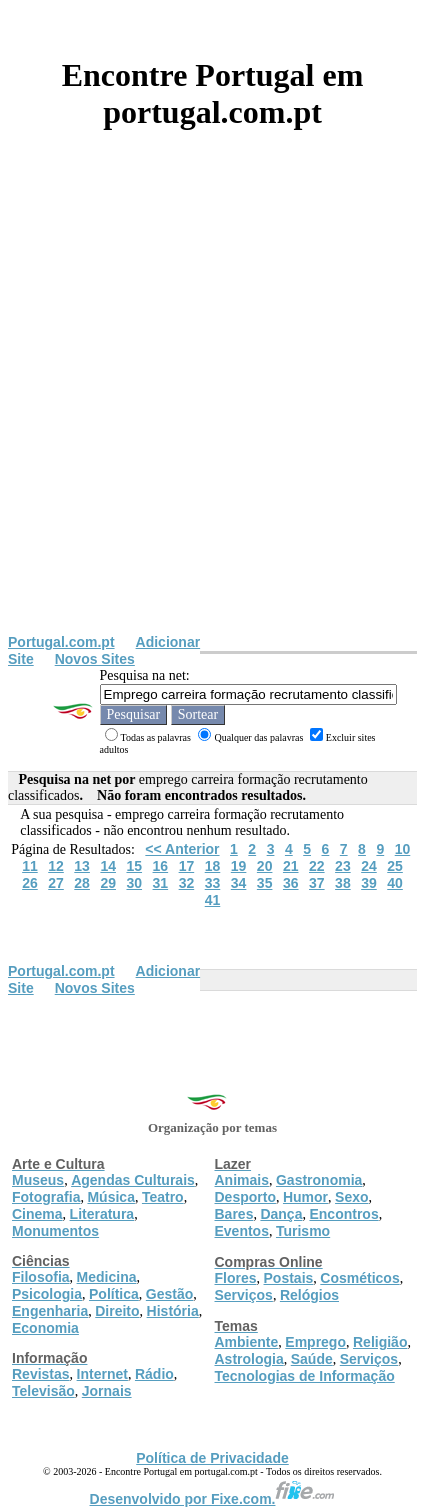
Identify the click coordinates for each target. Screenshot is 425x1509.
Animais (242, 1180)
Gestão (169, 1294)
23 (343, 866)
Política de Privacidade (212, 1458)
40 (395, 883)
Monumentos (55, 1231)
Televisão (43, 1391)
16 (161, 866)
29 (108, 883)
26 (30, 883)
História (173, 1311)
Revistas (41, 1374)
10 (403, 849)
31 (161, 883)
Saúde (312, 1359)
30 (134, 883)
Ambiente (247, 1342)
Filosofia (41, 1277)
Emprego (315, 1342)
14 (108, 866)
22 (317, 866)
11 (30, 866)
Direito (117, 1311)
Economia (45, 1328)
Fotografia (46, 1197)
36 (291, 883)
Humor (305, 1197)
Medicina (107, 1277)
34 (239, 883)
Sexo (351, 1197)
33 (213, 883)
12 (56, 866)
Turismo (303, 1231)
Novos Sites (95, 659)
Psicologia (47, 1294)
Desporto (245, 1197)
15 (134, 866)
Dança (281, 1214)
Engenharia (50, 1311)
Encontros (343, 1214)
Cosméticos (359, 1278)
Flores (236, 1278)
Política (114, 1294)
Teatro (163, 1197)
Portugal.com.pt (61, 642)
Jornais (107, 1391)
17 (187, 866)
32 (187, 883)
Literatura (102, 1214)
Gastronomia (319, 1180)
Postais (289, 1278)
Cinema (37, 1214)
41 (213, 900)
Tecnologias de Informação (305, 1376)
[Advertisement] (212, 411)
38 (343, 883)
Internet (102, 1374)
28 (82, 883)
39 (369, 883)
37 (317, 883)
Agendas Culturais (133, 1180)
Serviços (244, 1295)
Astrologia (249, 1359)
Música (110, 1197)
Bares (234, 1214)
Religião (380, 1342)
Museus (38, 1180)
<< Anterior (182, 849)
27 (56, 883)
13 (82, 866)
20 (265, 866)
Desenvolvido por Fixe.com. (213, 1499)
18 (213, 866)
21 (291, 866)
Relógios (309, 1295)
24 (369, 866)
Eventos (242, 1231)
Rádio (154, 1374)
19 (239, 866)
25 (395, 866)
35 (265, 883)
